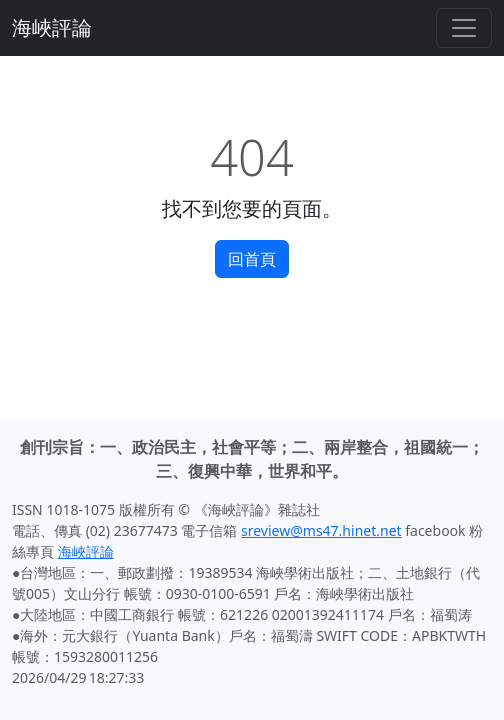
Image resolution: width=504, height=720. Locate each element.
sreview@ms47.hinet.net (321, 530)
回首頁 (252, 259)
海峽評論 (52, 27)
